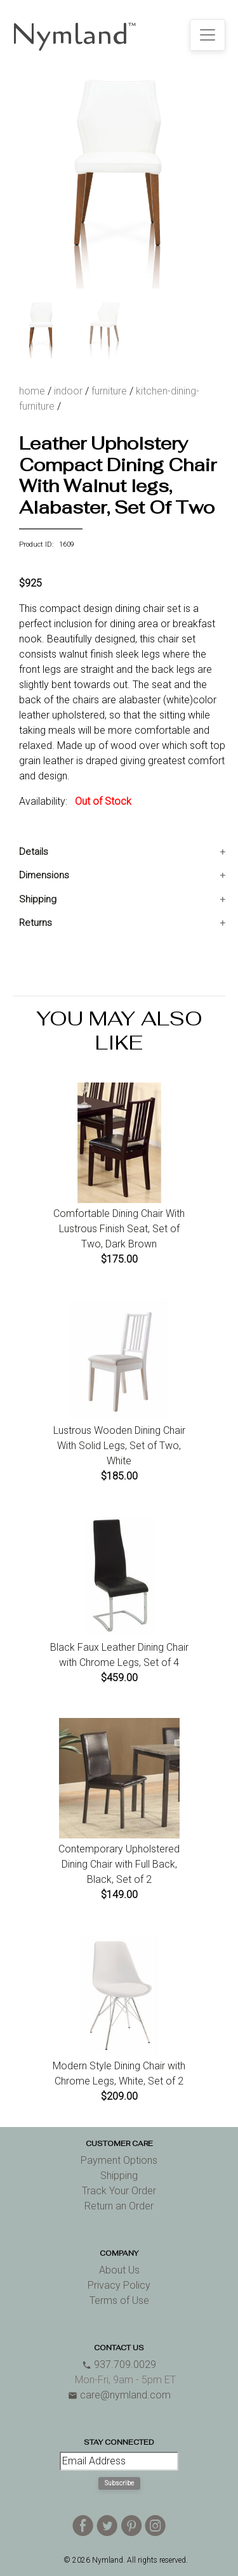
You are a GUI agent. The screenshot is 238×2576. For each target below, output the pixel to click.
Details (33, 851)
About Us (119, 2270)
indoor (68, 391)
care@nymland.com (119, 2395)
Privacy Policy (119, 2285)
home (32, 391)
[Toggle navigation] (207, 35)
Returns (35, 922)
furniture (109, 391)
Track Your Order (119, 2191)
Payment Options (119, 2160)
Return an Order (119, 2206)
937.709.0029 (119, 2364)
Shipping (37, 899)
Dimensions (44, 875)
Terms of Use (119, 2300)
